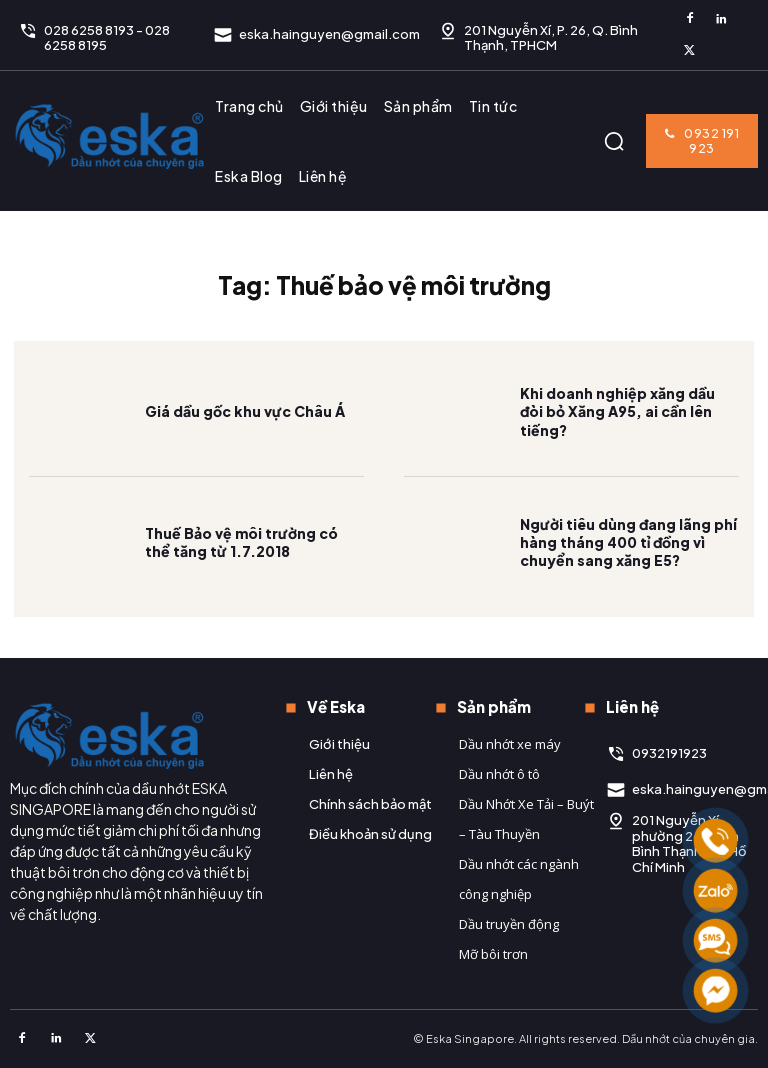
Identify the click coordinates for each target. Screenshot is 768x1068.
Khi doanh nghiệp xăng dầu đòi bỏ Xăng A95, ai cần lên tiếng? (617, 416)
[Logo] (110, 136)
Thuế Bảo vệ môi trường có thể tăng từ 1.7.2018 (241, 546)
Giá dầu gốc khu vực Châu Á (245, 416)
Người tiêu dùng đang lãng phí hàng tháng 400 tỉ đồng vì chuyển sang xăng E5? (628, 546)
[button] (614, 141)
